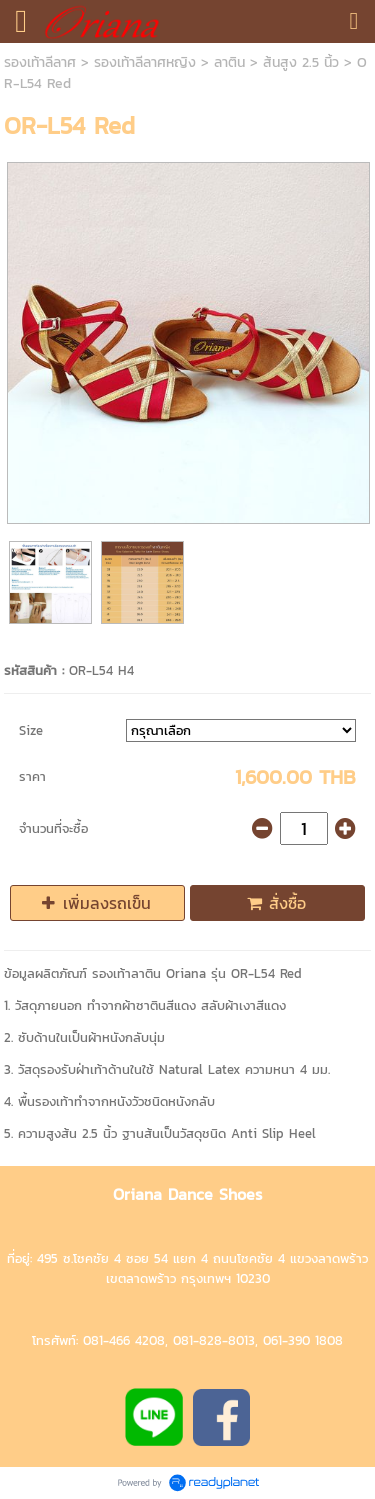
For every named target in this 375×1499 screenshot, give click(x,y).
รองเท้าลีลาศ (40, 62)
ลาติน (229, 62)
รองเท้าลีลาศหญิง (145, 62)
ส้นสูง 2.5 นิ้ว (301, 62)
